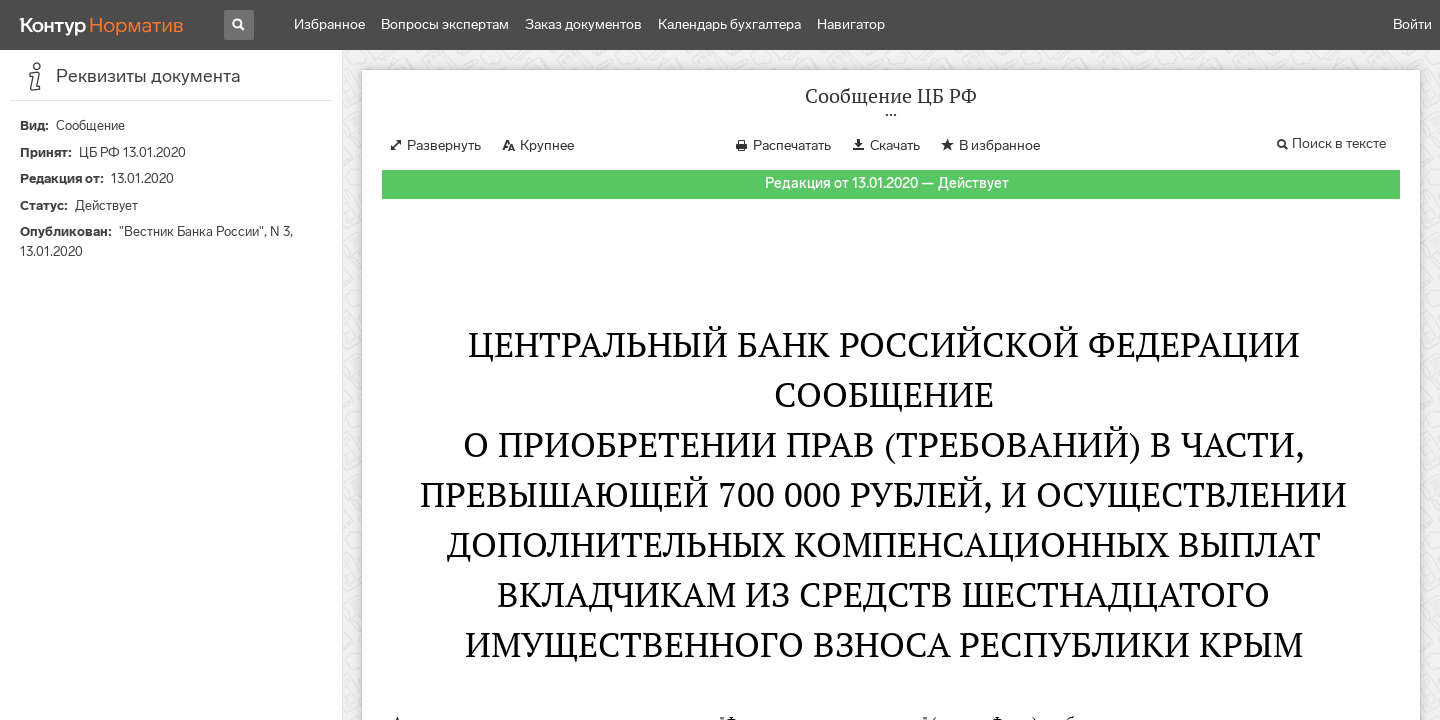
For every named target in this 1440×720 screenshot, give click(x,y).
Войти (1412, 24)
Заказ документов (583, 24)
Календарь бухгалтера (729, 24)
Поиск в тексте (1339, 143)
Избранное (329, 24)
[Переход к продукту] (102, 25)
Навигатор (851, 24)
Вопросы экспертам (445, 24)
